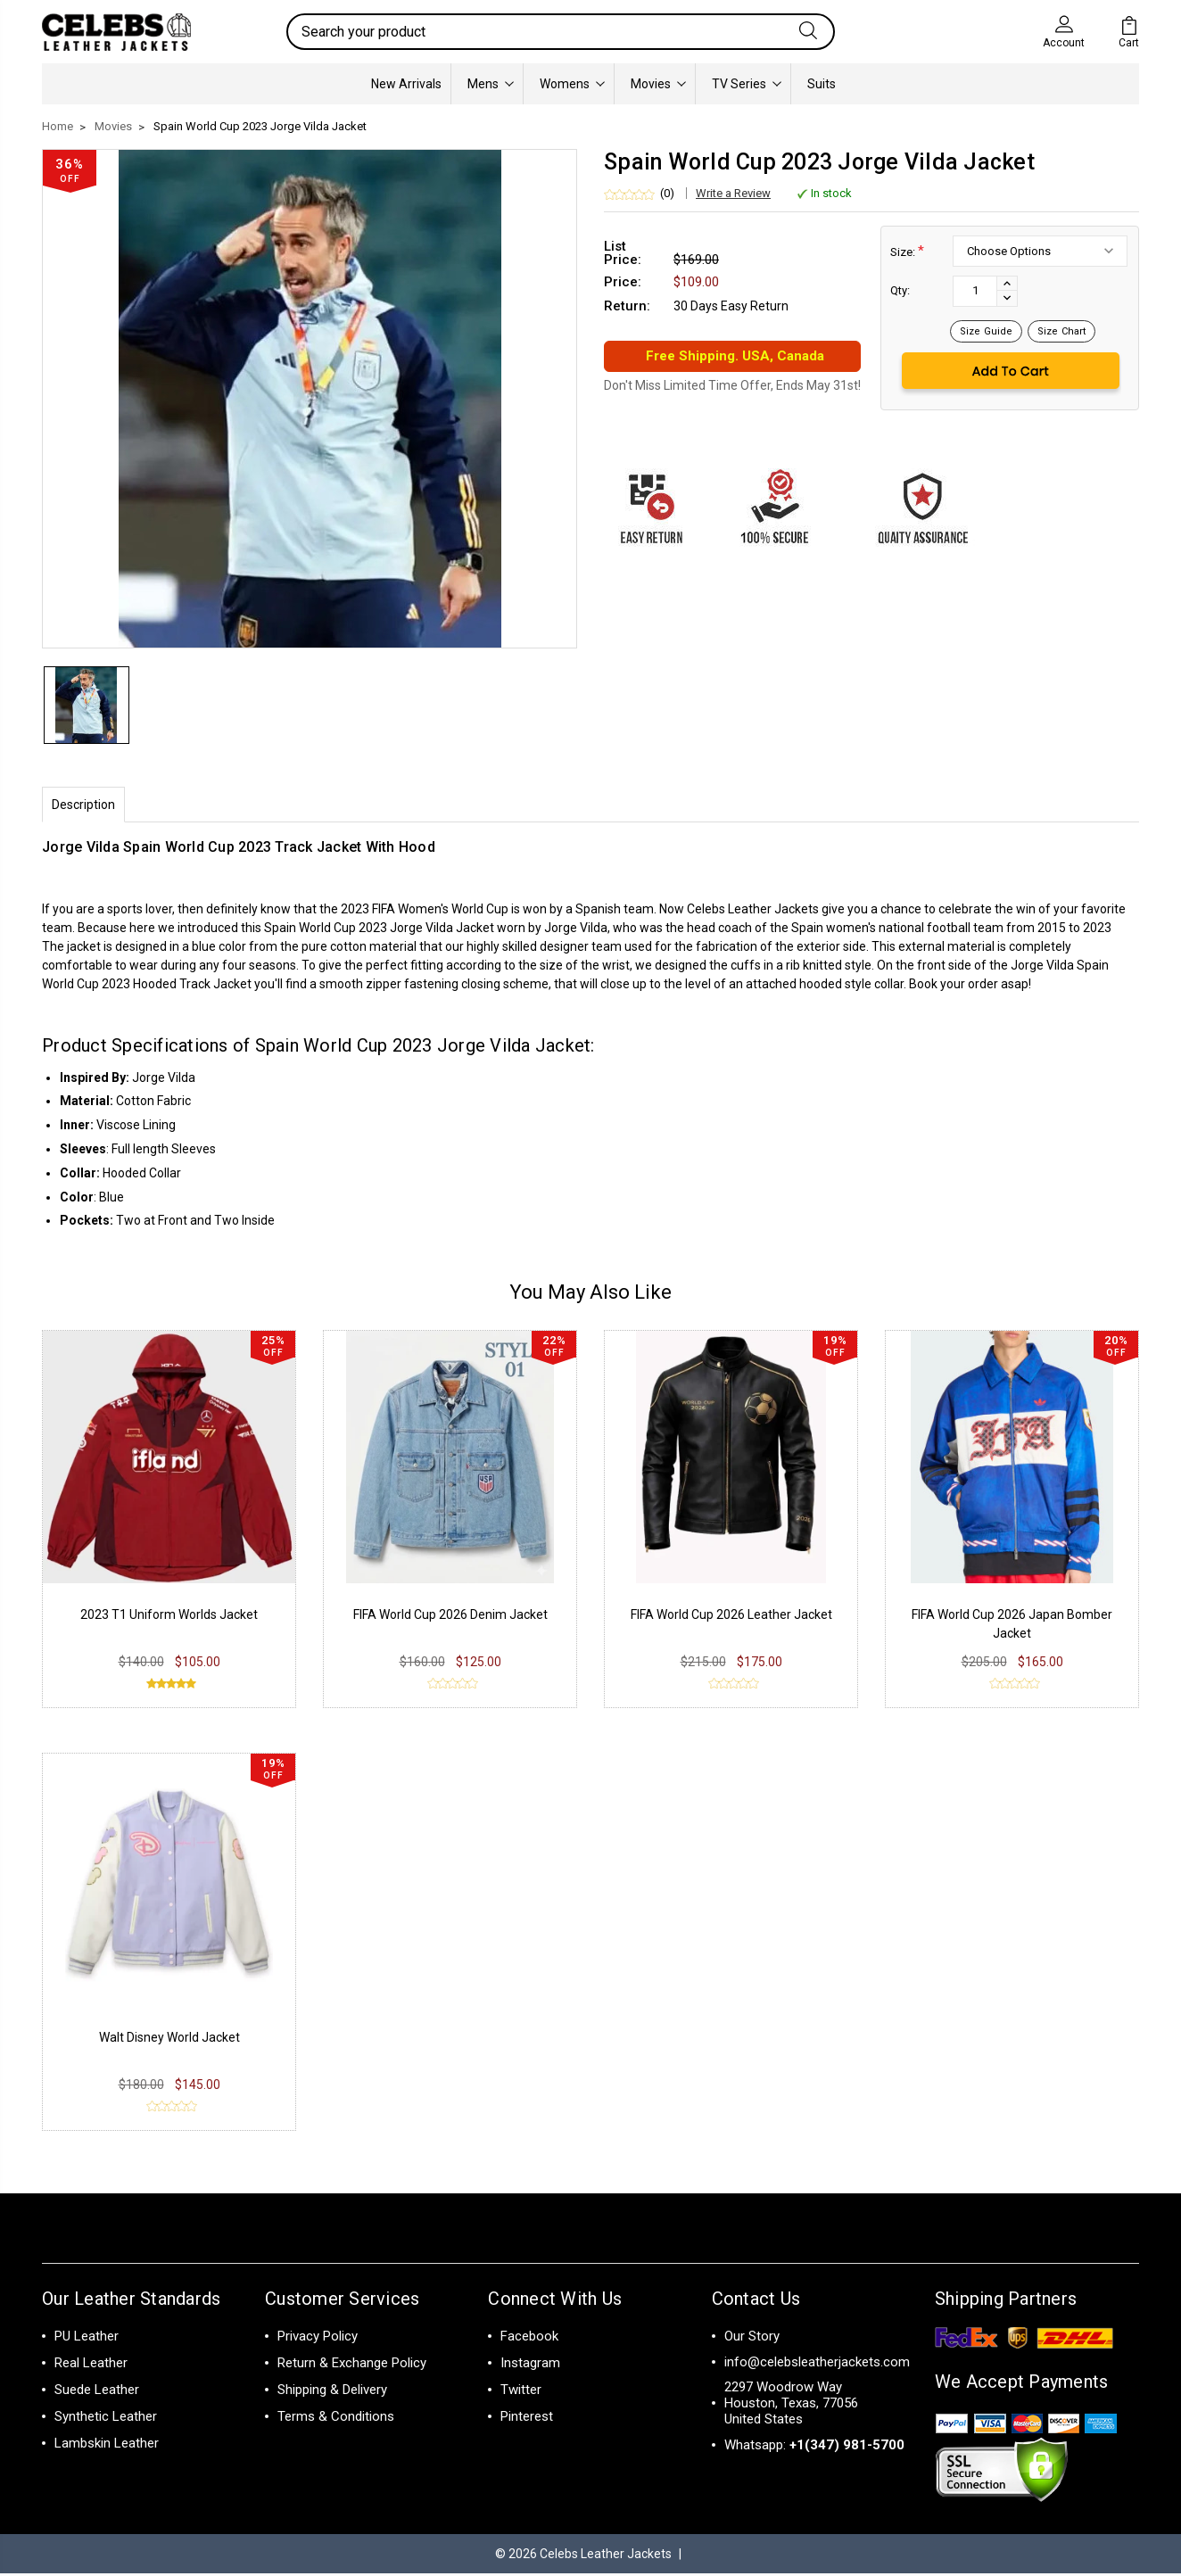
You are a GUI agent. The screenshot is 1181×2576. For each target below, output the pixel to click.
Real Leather (91, 2365)
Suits (821, 84)
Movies (658, 84)
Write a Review (733, 193)
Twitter (520, 2392)
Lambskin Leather (106, 2446)
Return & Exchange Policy (351, 2365)
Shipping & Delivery (332, 2392)
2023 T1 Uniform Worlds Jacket (169, 1617)
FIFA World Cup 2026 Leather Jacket (731, 1617)
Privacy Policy (317, 2339)
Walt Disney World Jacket (169, 2040)
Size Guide (986, 331)
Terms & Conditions (335, 2419)
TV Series (746, 84)
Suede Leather (96, 2392)
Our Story (752, 2339)
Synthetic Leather (105, 2419)
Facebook (529, 2339)
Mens (490, 84)
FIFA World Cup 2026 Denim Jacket (450, 1617)
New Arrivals (406, 84)
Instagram (530, 2365)
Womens (572, 84)
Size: (907, 251)
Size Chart (1061, 331)
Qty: (900, 290)
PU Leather (86, 2339)
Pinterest (526, 2419)
